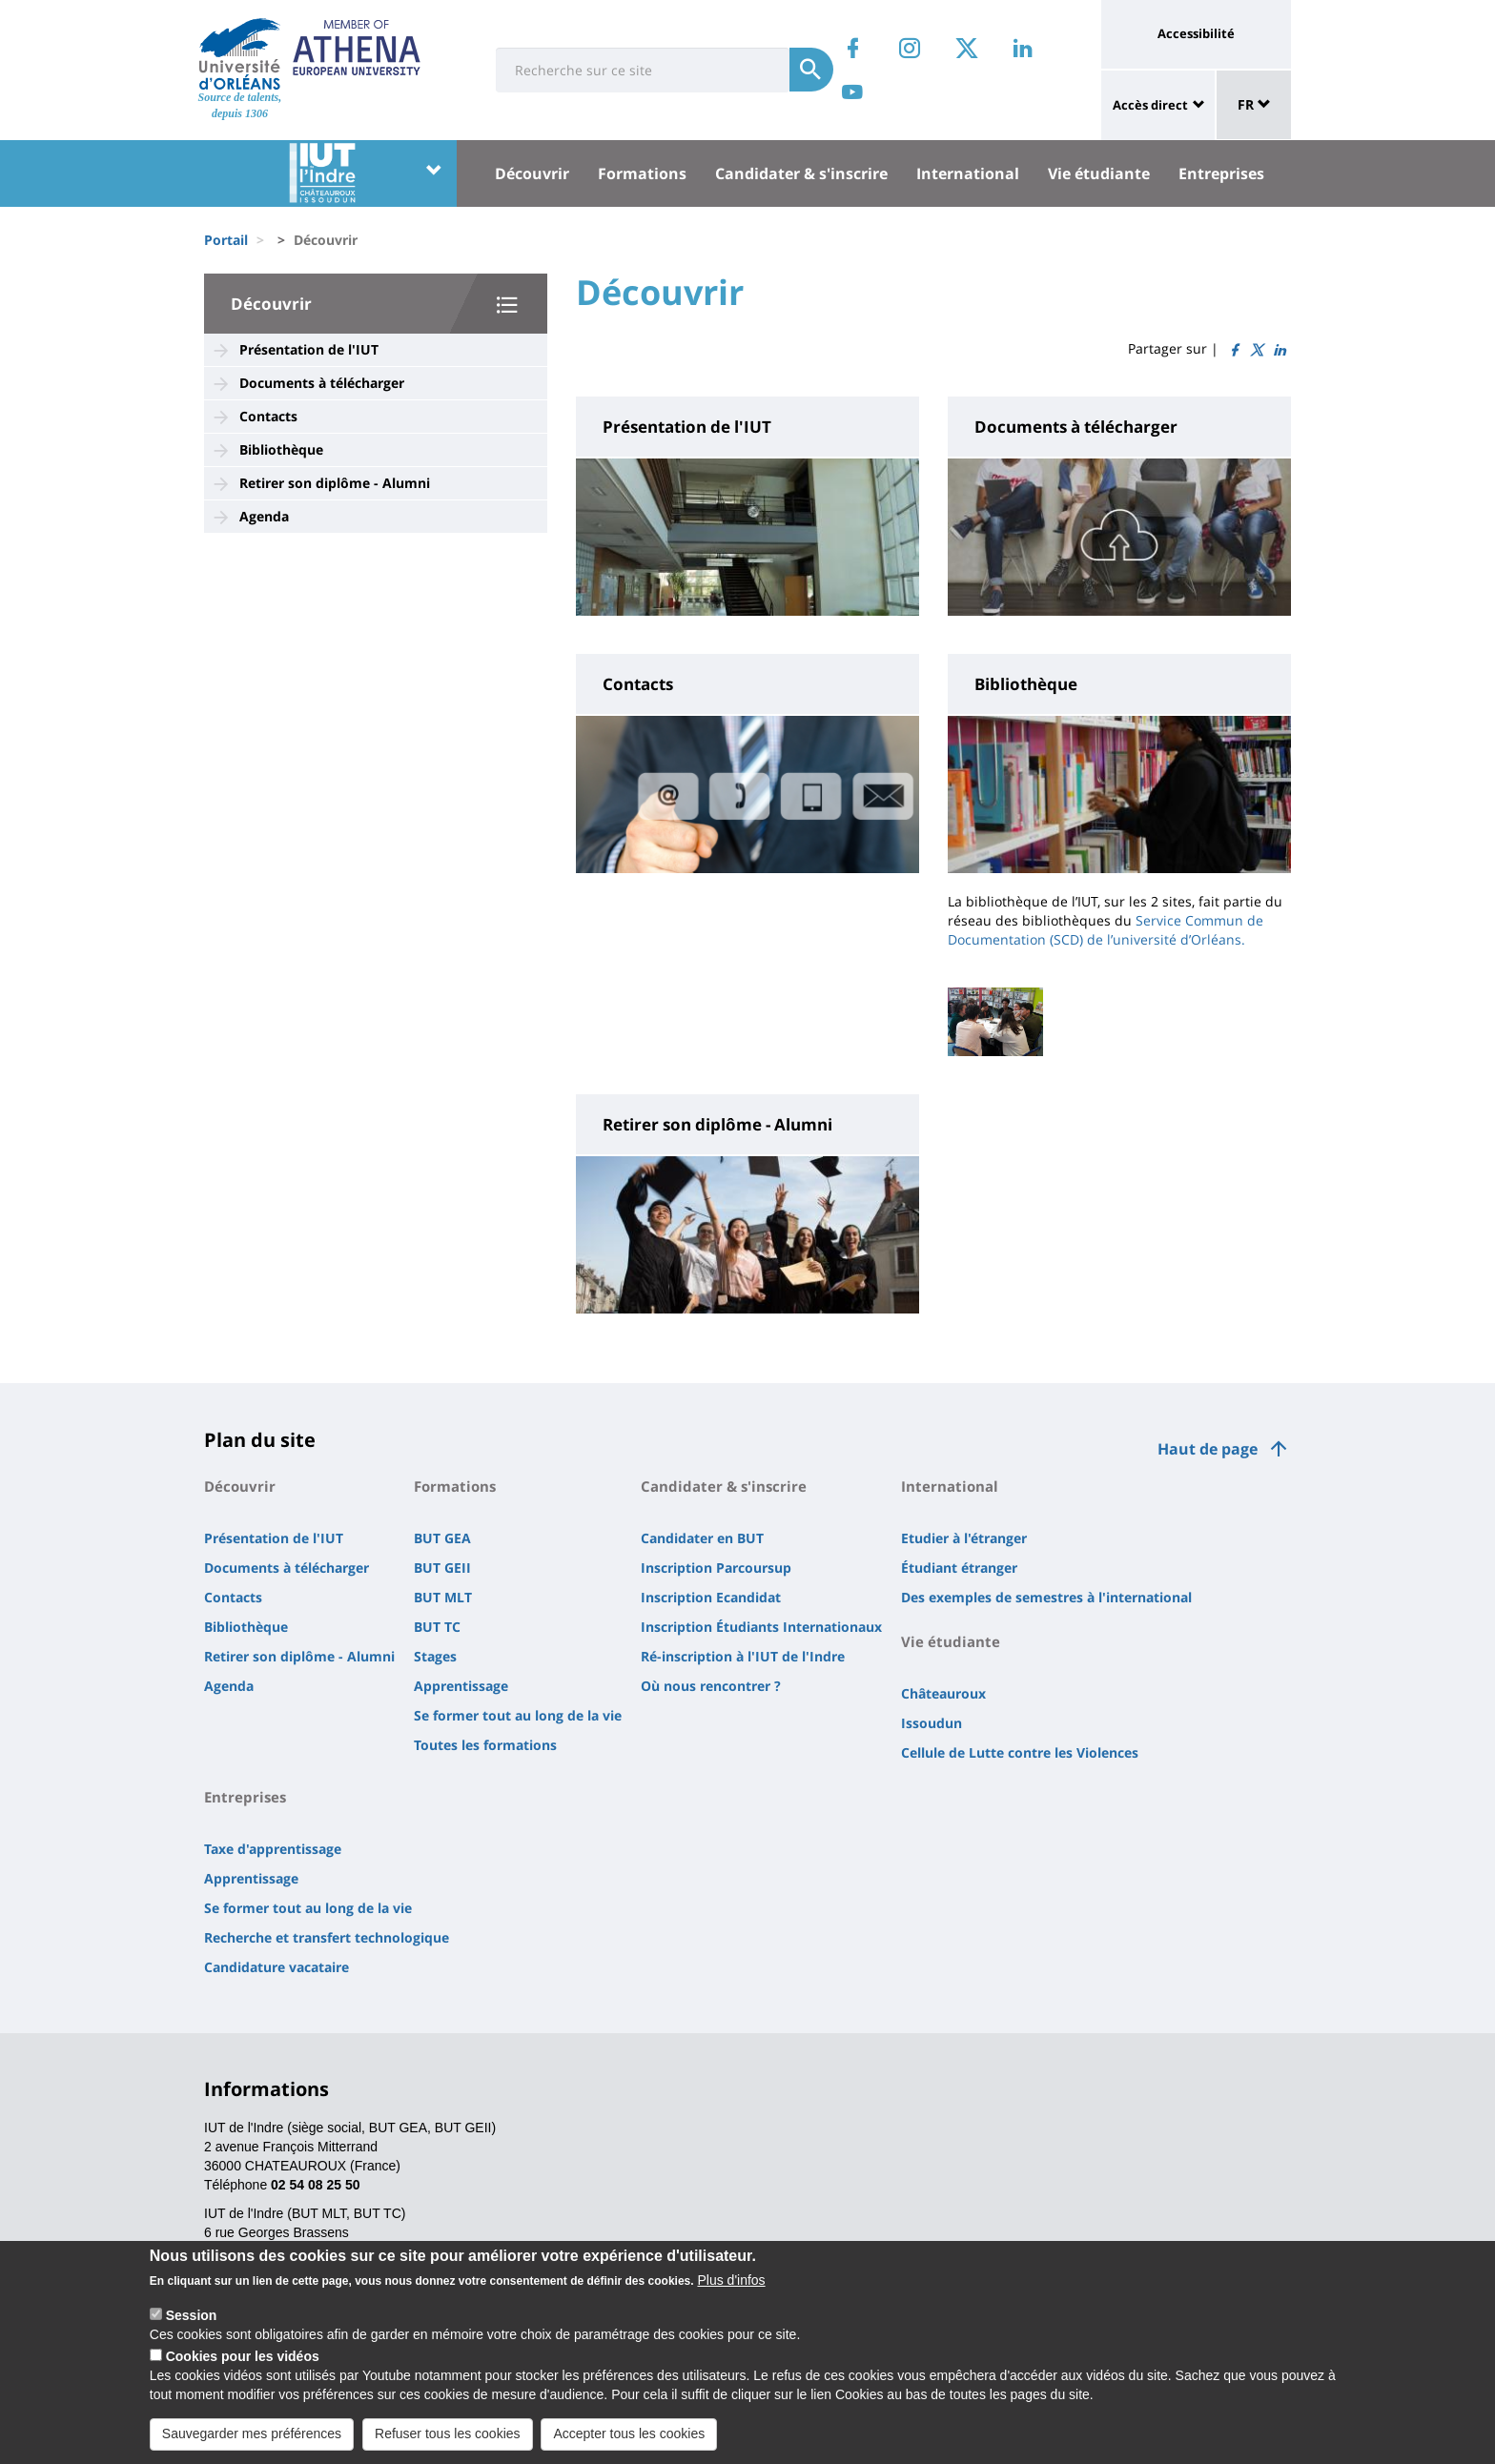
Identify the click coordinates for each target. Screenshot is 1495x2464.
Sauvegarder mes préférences (251, 2443)
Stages (435, 1656)
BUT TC (437, 1627)
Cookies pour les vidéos (242, 2365)
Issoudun (931, 1723)
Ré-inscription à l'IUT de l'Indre (743, 1656)
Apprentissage (461, 1686)
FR (1254, 104)
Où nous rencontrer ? (711, 1686)
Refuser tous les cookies (448, 2443)
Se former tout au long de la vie (518, 1715)
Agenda (264, 516)
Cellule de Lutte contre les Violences (1019, 1752)
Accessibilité (1196, 33)
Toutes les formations (485, 1745)
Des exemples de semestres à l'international (1046, 1597)
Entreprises (1221, 173)
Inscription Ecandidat (711, 1597)
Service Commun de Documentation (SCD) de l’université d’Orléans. (1105, 929)
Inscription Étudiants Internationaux (761, 1627)
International (967, 173)
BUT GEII (442, 1567)
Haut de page (1207, 1448)
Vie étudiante (1099, 173)
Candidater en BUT (702, 1538)
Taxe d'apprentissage (272, 1849)
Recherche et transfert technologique (326, 1937)
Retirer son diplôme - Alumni (334, 483)
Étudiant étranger (959, 1567)
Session (191, 2324)
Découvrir (532, 173)
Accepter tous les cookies (629, 2443)
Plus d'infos (731, 2289)
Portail (226, 240)
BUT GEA (442, 1538)
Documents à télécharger (321, 383)
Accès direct (1150, 104)
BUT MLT (443, 1597)
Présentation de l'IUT (309, 349)
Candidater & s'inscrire (801, 173)
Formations (642, 173)
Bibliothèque (281, 449)
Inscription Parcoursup (716, 1567)
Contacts (268, 416)
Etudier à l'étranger (964, 1538)
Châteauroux (943, 1693)
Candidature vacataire (276, 1967)
